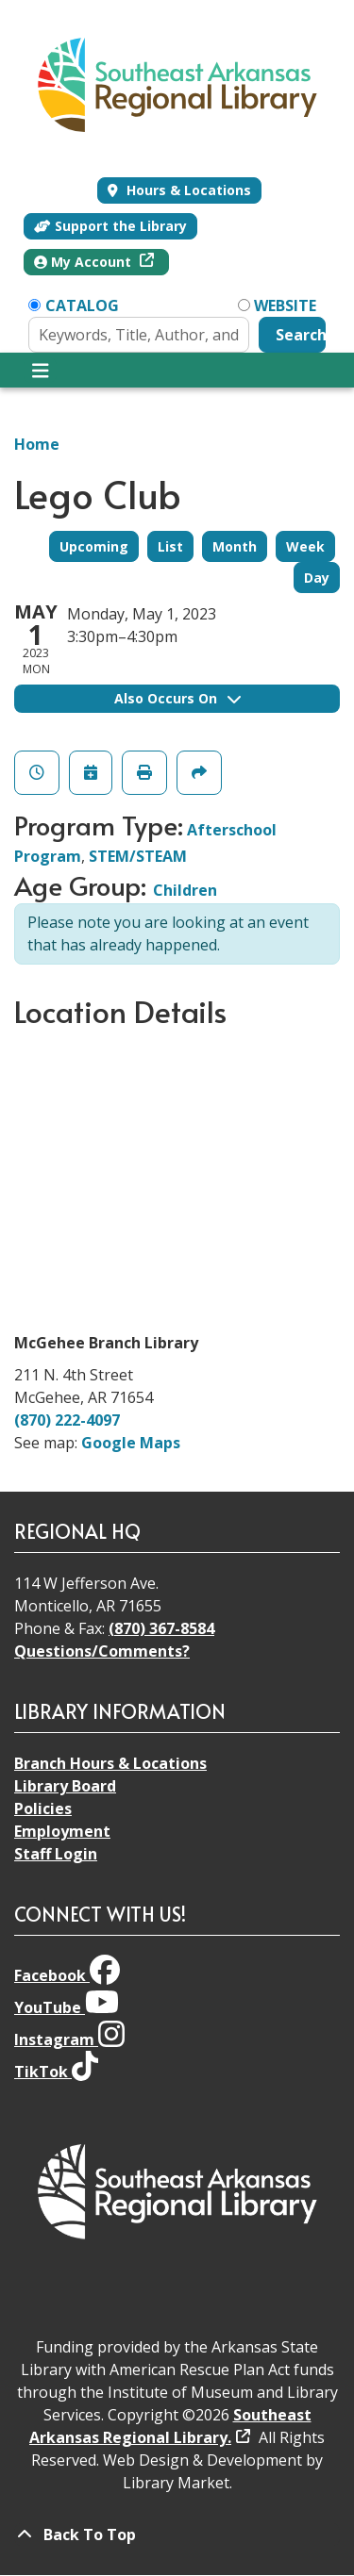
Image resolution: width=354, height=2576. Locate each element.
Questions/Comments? (102, 1651)
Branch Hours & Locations (110, 1763)
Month (234, 546)
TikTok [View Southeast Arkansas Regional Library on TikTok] (56, 2071)
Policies (43, 1808)
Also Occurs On (177, 698)
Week (305, 546)
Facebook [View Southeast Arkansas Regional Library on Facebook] (67, 1975)
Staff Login (55, 1853)
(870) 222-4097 (67, 1420)
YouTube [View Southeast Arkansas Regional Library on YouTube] (66, 2007)
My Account (84, 262)
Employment (62, 1831)
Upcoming (93, 546)
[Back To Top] (177, 2534)
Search (301, 334)
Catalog (82, 305)
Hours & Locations (187, 190)
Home (36, 444)
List (170, 546)
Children (185, 890)
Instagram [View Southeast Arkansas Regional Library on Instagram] (69, 2039)
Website (285, 305)
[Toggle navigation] (40, 370)
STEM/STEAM (138, 856)
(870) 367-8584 (161, 1628)
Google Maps (130, 1442)
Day (316, 577)
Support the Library (110, 226)
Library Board (65, 1785)
